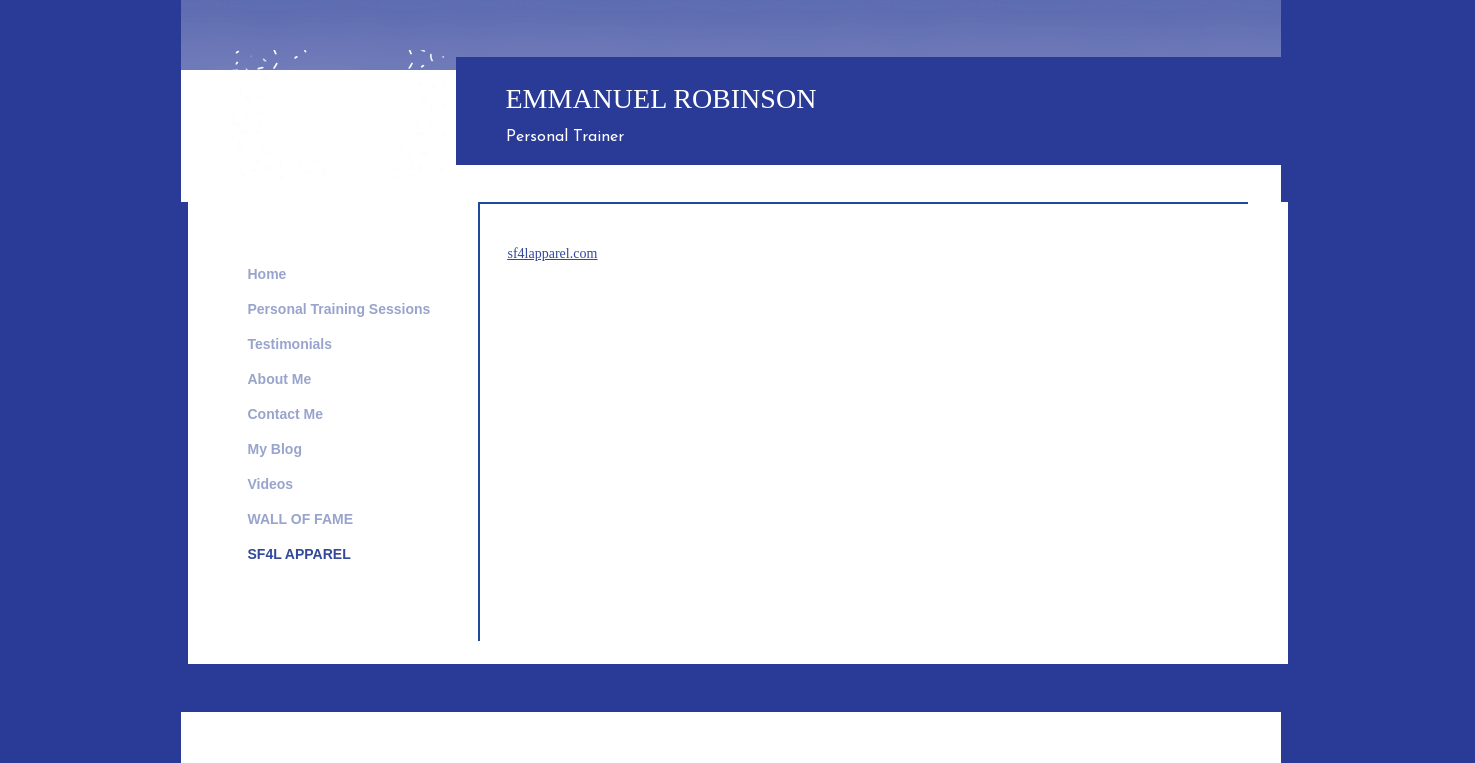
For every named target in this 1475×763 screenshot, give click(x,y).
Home (267, 274)
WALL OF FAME (301, 519)
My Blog (275, 449)
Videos (271, 484)
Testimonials (290, 344)
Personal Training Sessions (339, 309)
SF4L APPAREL (299, 554)
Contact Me (285, 414)
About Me (280, 379)
